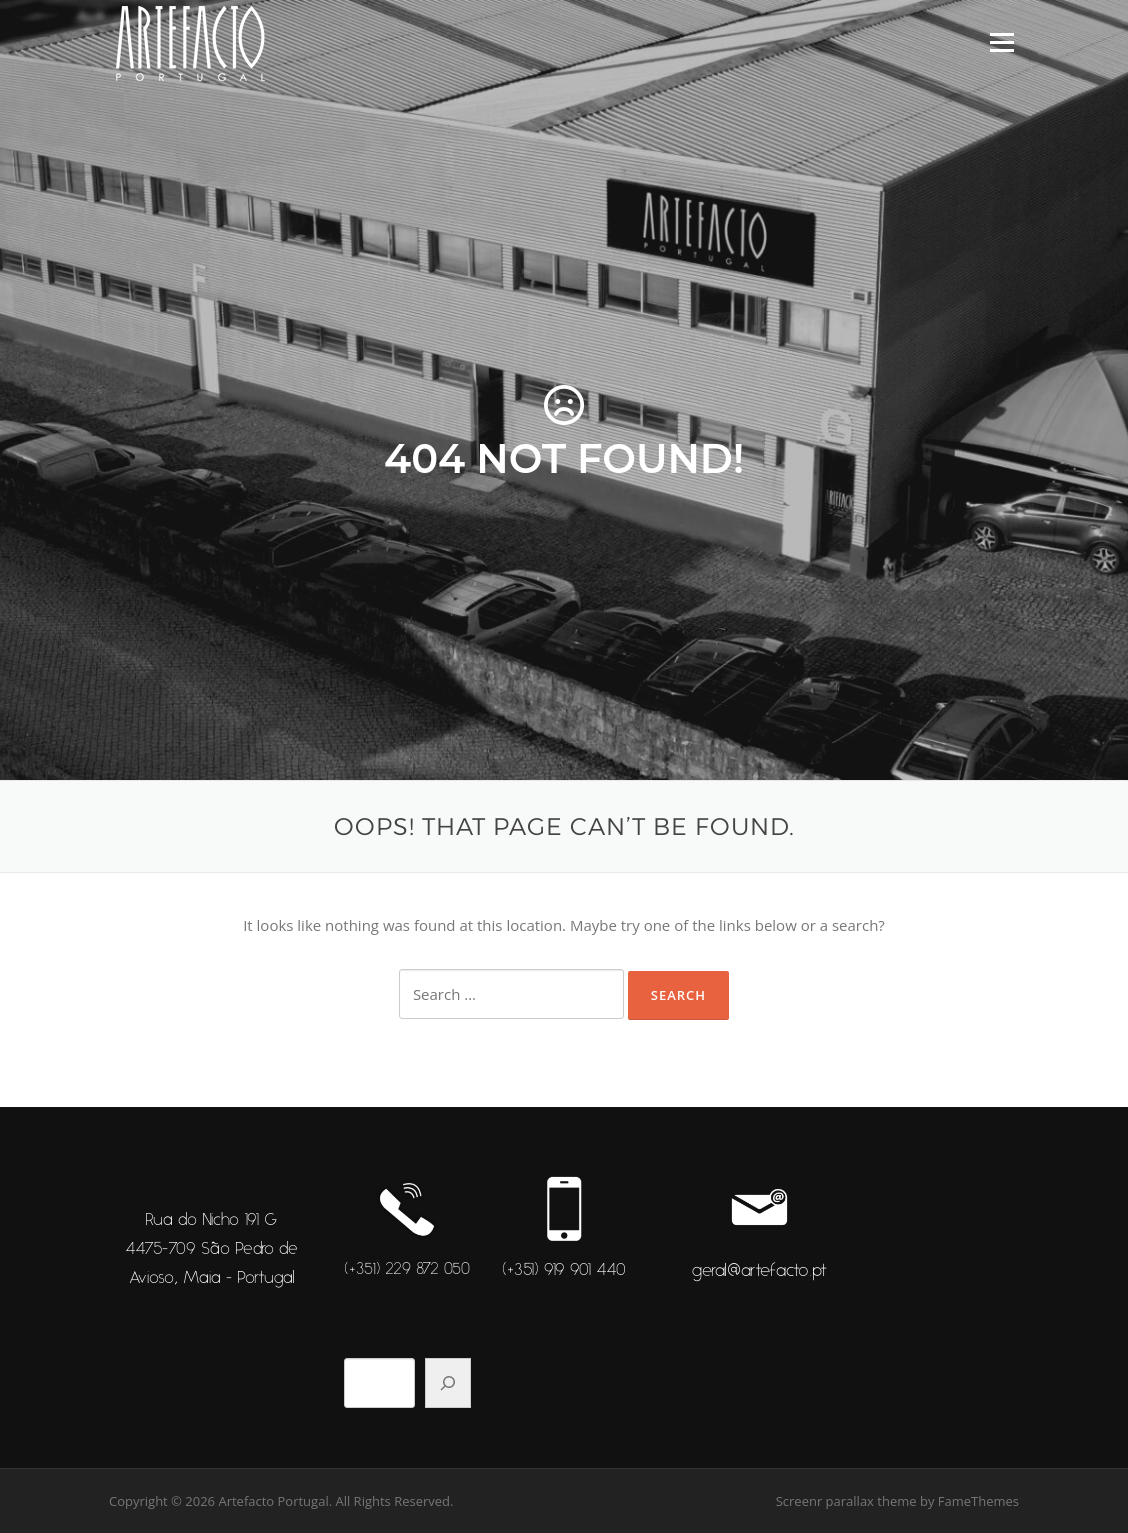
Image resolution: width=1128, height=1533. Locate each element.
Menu (1001, 42)
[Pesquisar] (448, 1383)
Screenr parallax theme (846, 1501)
